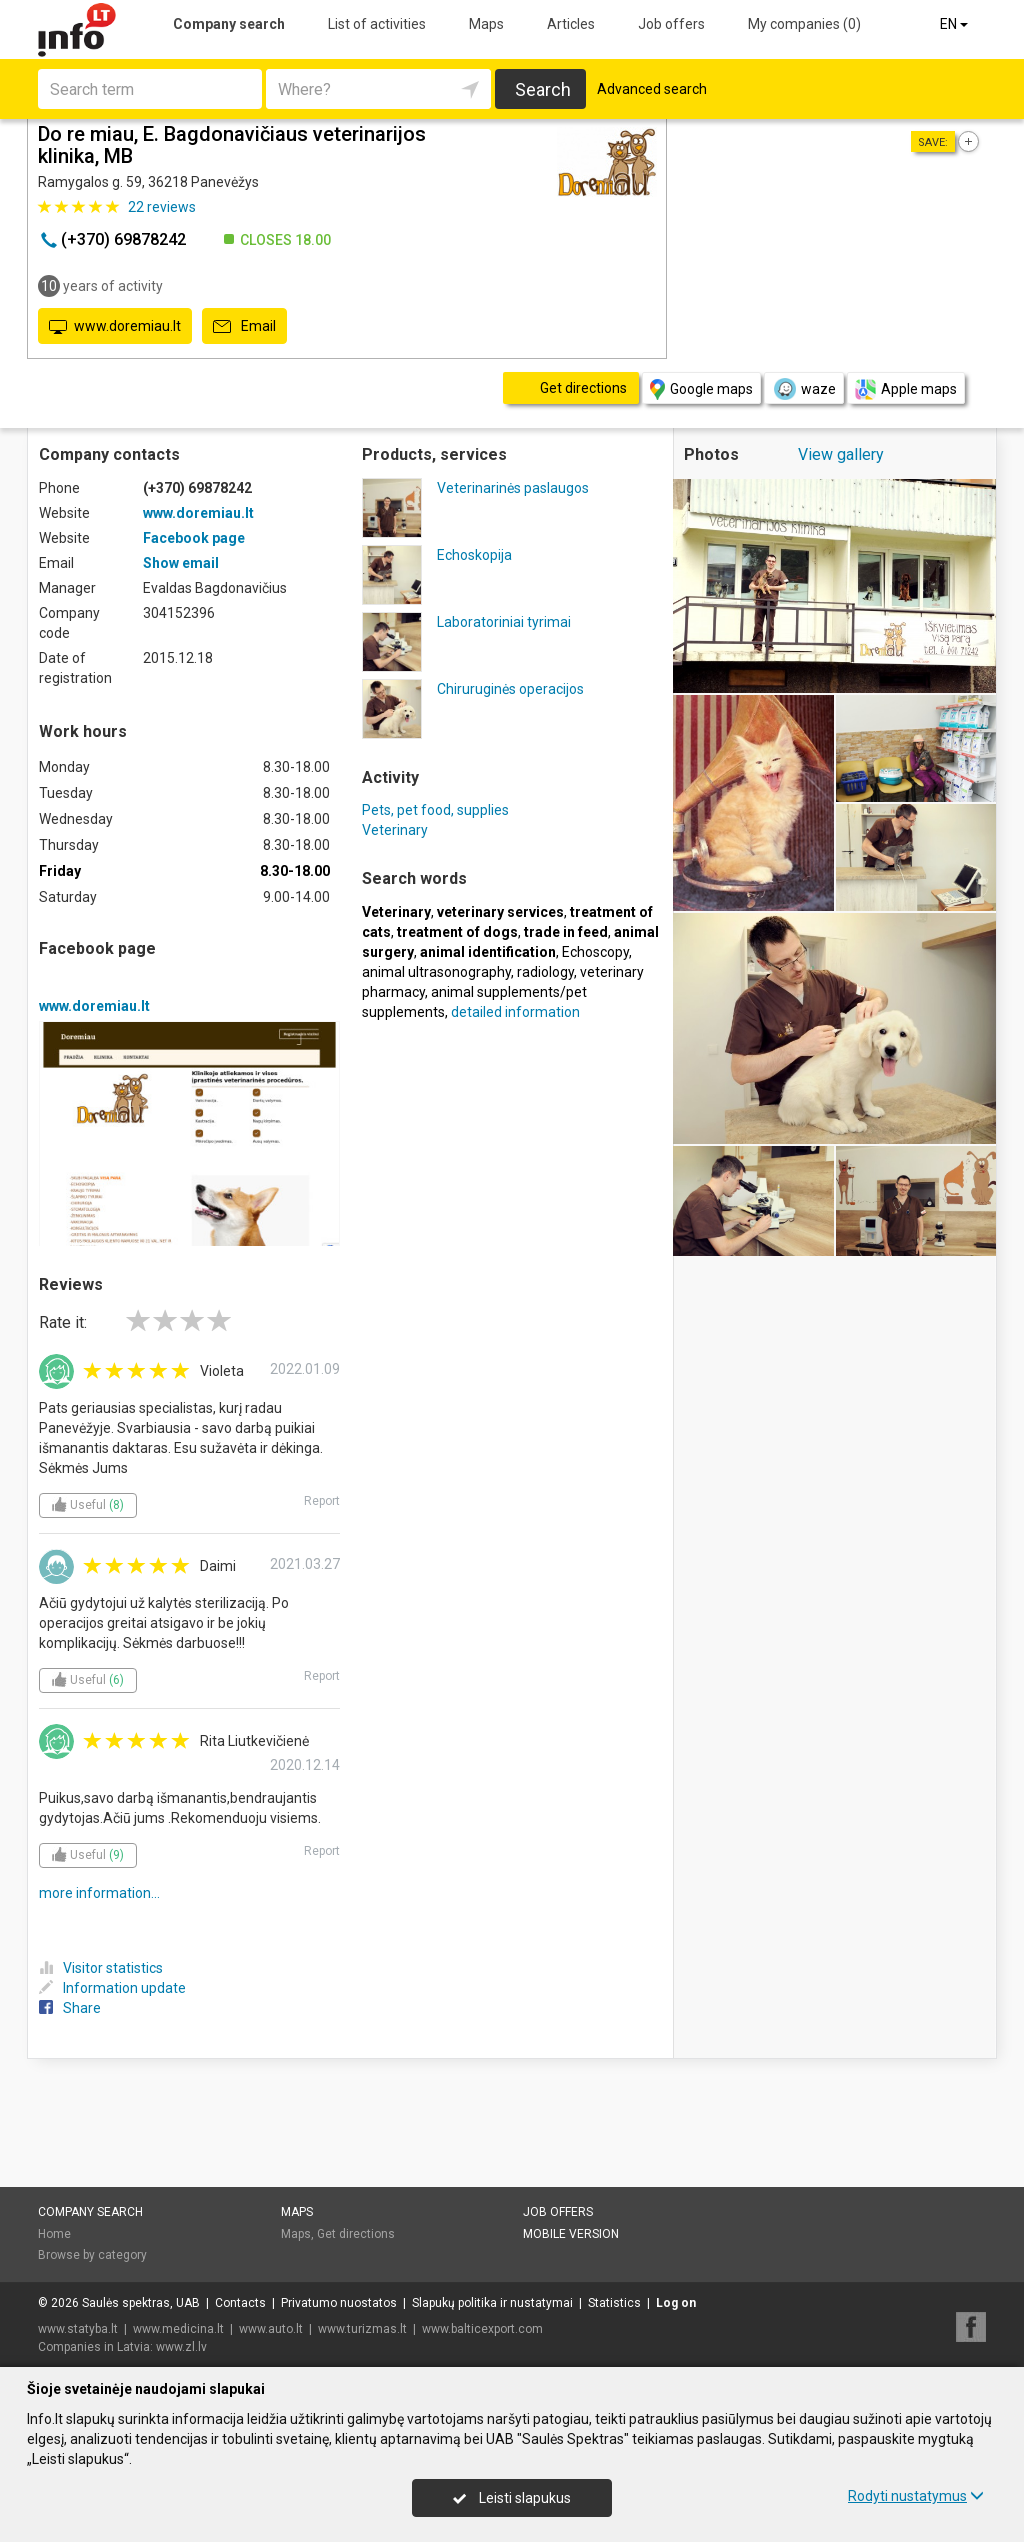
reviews (162, 207)
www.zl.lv (181, 2347)
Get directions (356, 2234)
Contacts (240, 2303)
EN (955, 24)
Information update (112, 1988)
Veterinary (395, 830)
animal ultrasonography (436, 972)
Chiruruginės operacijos (510, 689)
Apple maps (906, 389)
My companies (804, 24)
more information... (99, 1893)
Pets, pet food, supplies (435, 810)
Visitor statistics (101, 1968)
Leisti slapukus (512, 2498)
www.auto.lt (271, 2329)
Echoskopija (474, 555)
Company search (229, 24)
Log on (676, 2303)
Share (70, 2008)
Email (244, 327)
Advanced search (652, 89)
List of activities (377, 24)
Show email (181, 563)
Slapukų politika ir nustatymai (492, 2303)
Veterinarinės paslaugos (513, 488)
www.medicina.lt (178, 2329)
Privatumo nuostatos (339, 2303)
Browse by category (92, 2255)
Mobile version (571, 2234)
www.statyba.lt (78, 2329)
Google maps (701, 389)
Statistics (614, 2303)
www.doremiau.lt (115, 327)
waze (804, 389)
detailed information (515, 1012)
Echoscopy (595, 952)
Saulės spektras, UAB (141, 2303)
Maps (486, 24)
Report (322, 1501)
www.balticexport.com (482, 2329)
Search (543, 89)
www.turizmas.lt (362, 2329)
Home (54, 2234)
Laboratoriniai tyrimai (504, 622)
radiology (545, 972)
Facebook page (194, 538)
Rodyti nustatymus (916, 2496)
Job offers (671, 24)
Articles (571, 24)
